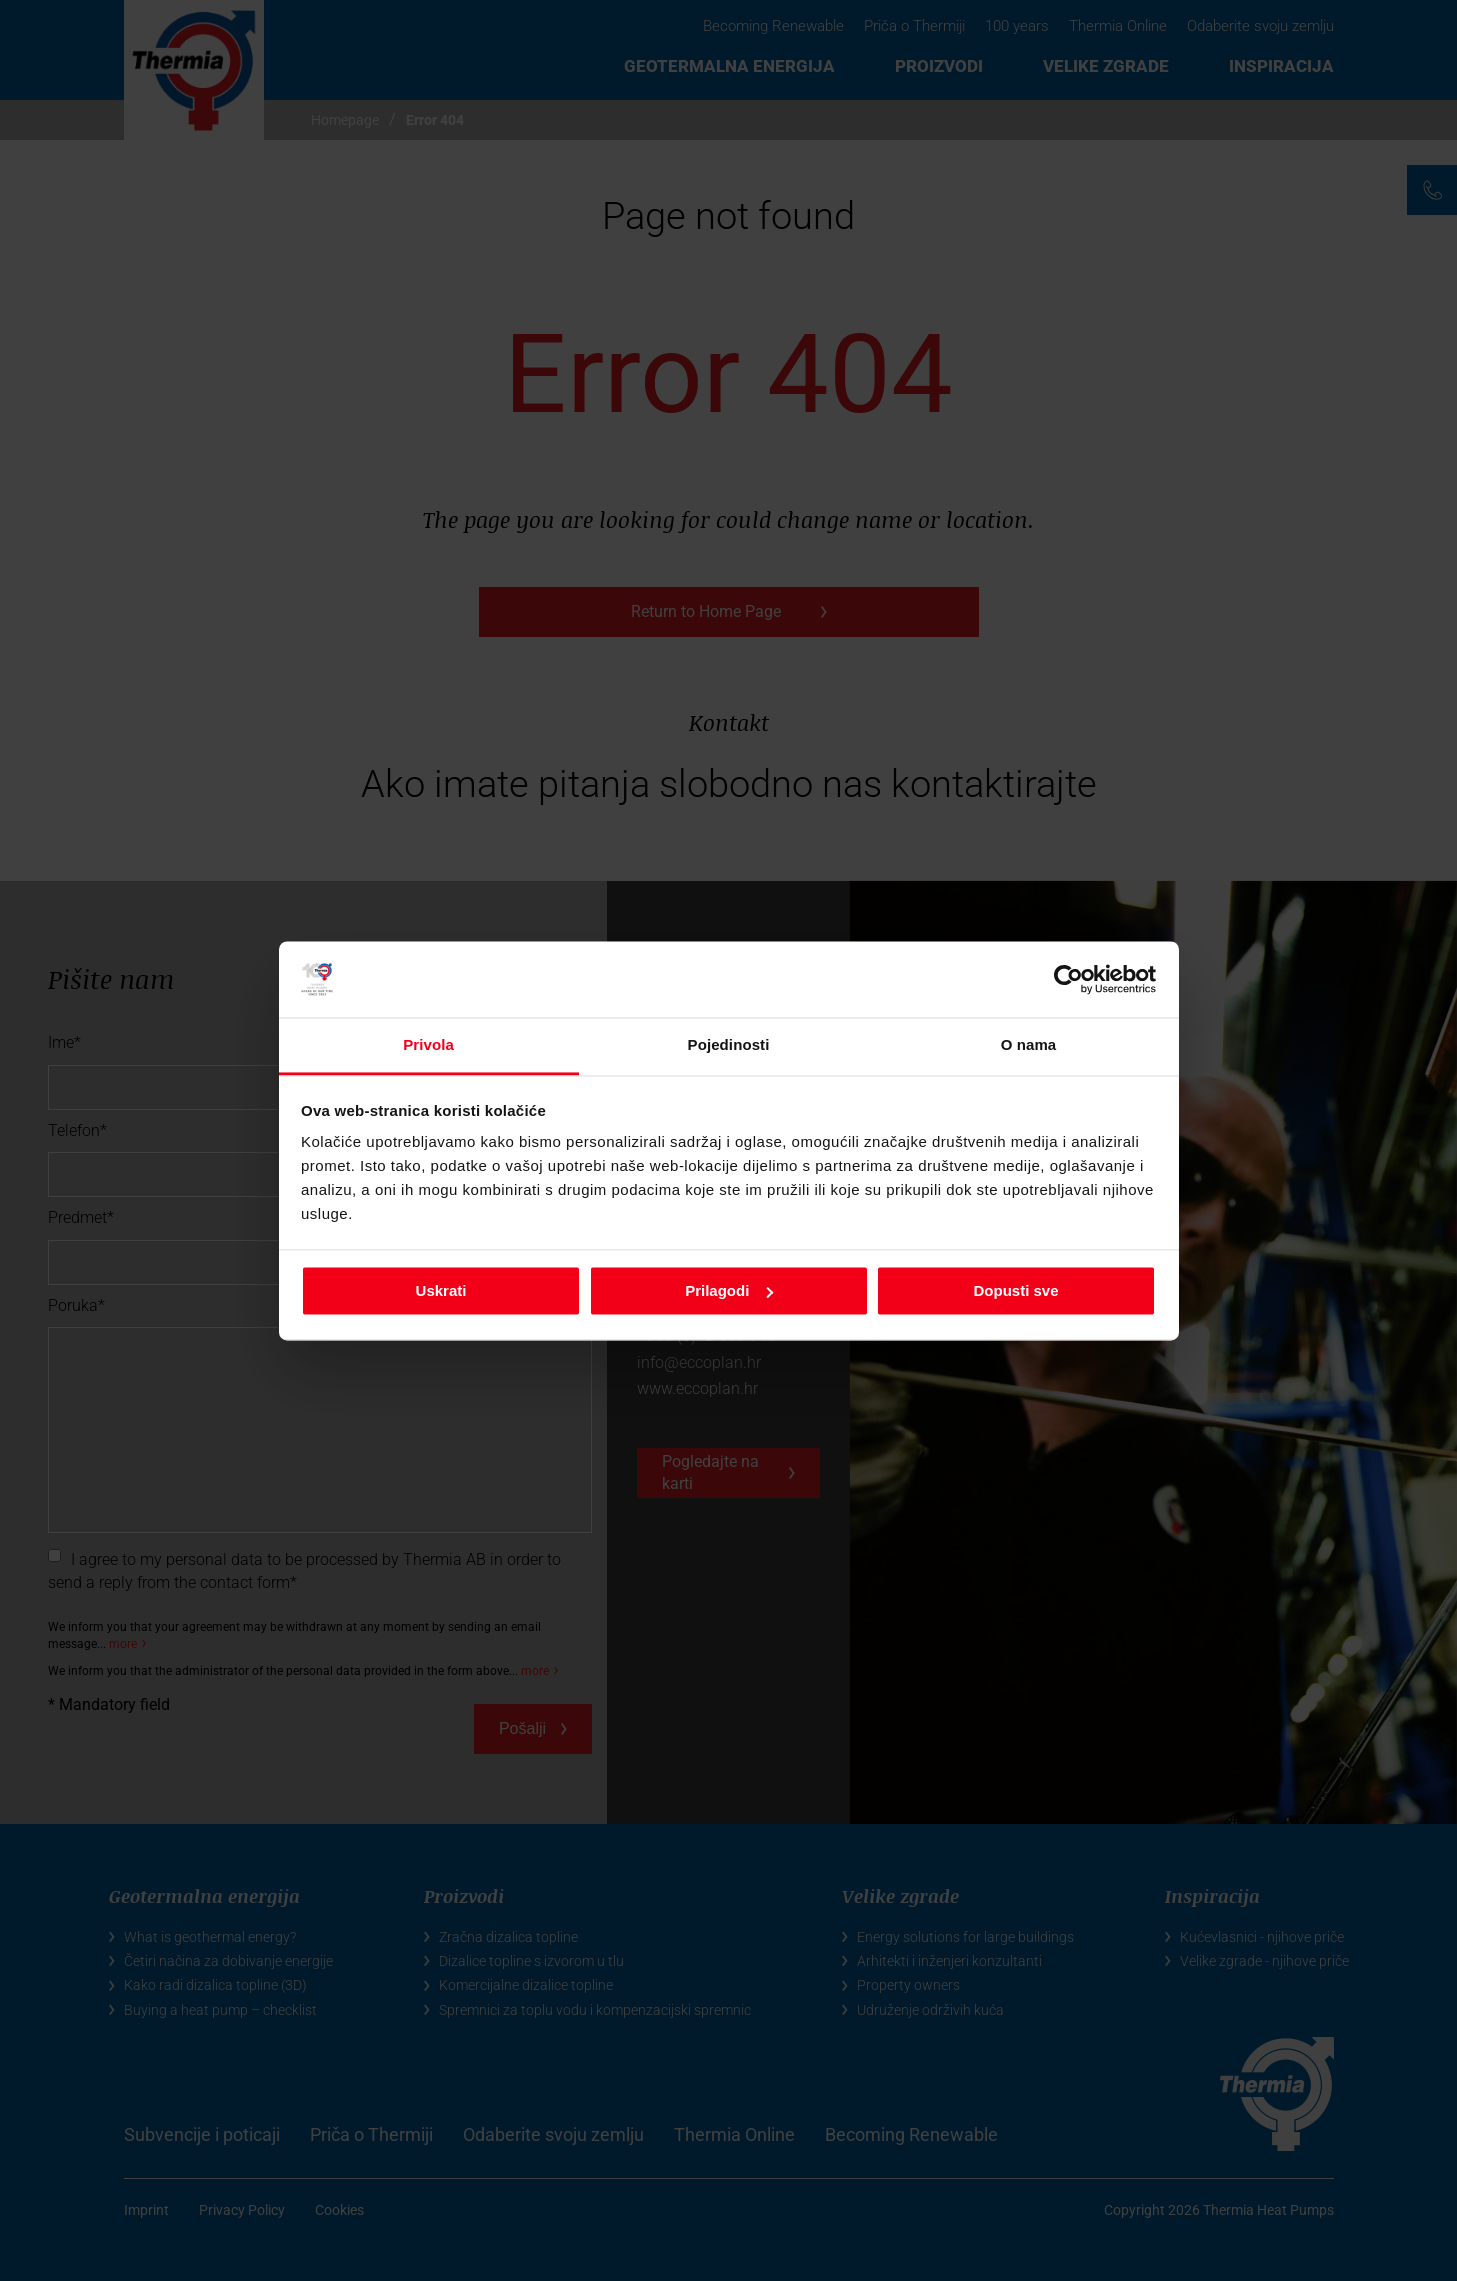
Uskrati (441, 1290)
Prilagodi (729, 1290)
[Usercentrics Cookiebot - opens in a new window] (1068, 979)
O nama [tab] (1029, 1045)
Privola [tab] (428, 1045)
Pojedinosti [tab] (729, 1045)
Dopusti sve (1015, 1290)
